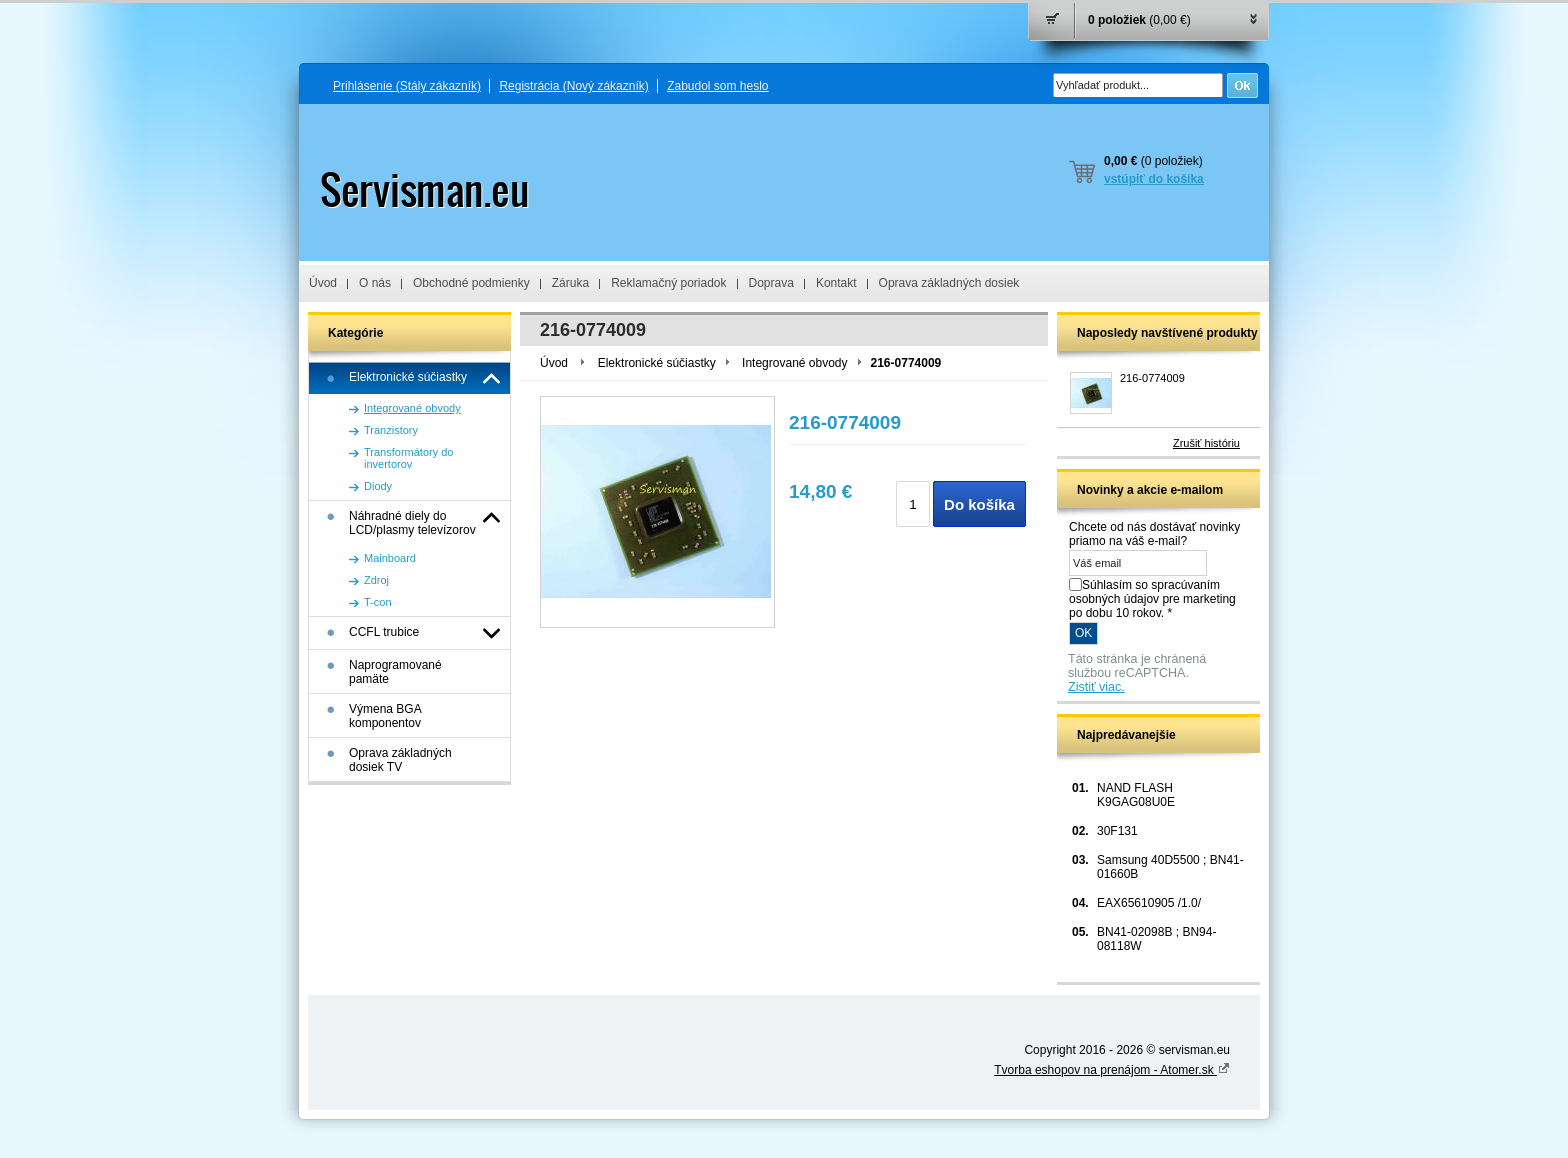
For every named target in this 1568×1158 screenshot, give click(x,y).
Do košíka (979, 504)
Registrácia (573, 86)
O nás (375, 283)
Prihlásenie (407, 86)
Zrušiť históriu (1206, 443)
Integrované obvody (794, 363)
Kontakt (836, 283)
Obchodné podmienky (471, 283)
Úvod (323, 283)
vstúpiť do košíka (1154, 179)
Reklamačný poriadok (668, 283)
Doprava (771, 283)
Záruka (570, 283)
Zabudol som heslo (717, 86)
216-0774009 (1152, 378)
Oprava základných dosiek (949, 283)
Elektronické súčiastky (657, 363)
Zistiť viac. (1096, 687)
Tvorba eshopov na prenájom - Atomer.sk (1112, 1070)
